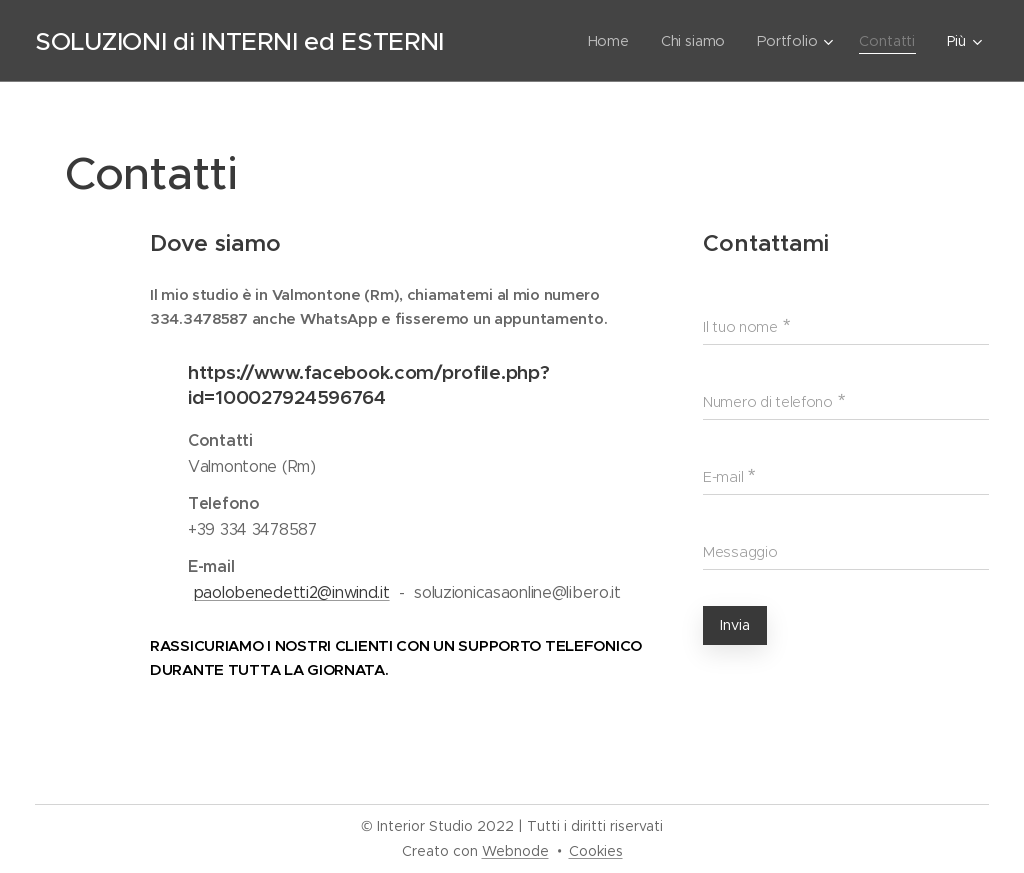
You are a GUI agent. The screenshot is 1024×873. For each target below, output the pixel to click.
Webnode (515, 851)
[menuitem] (615, 41)
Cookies (596, 851)
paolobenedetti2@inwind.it (291, 592)
